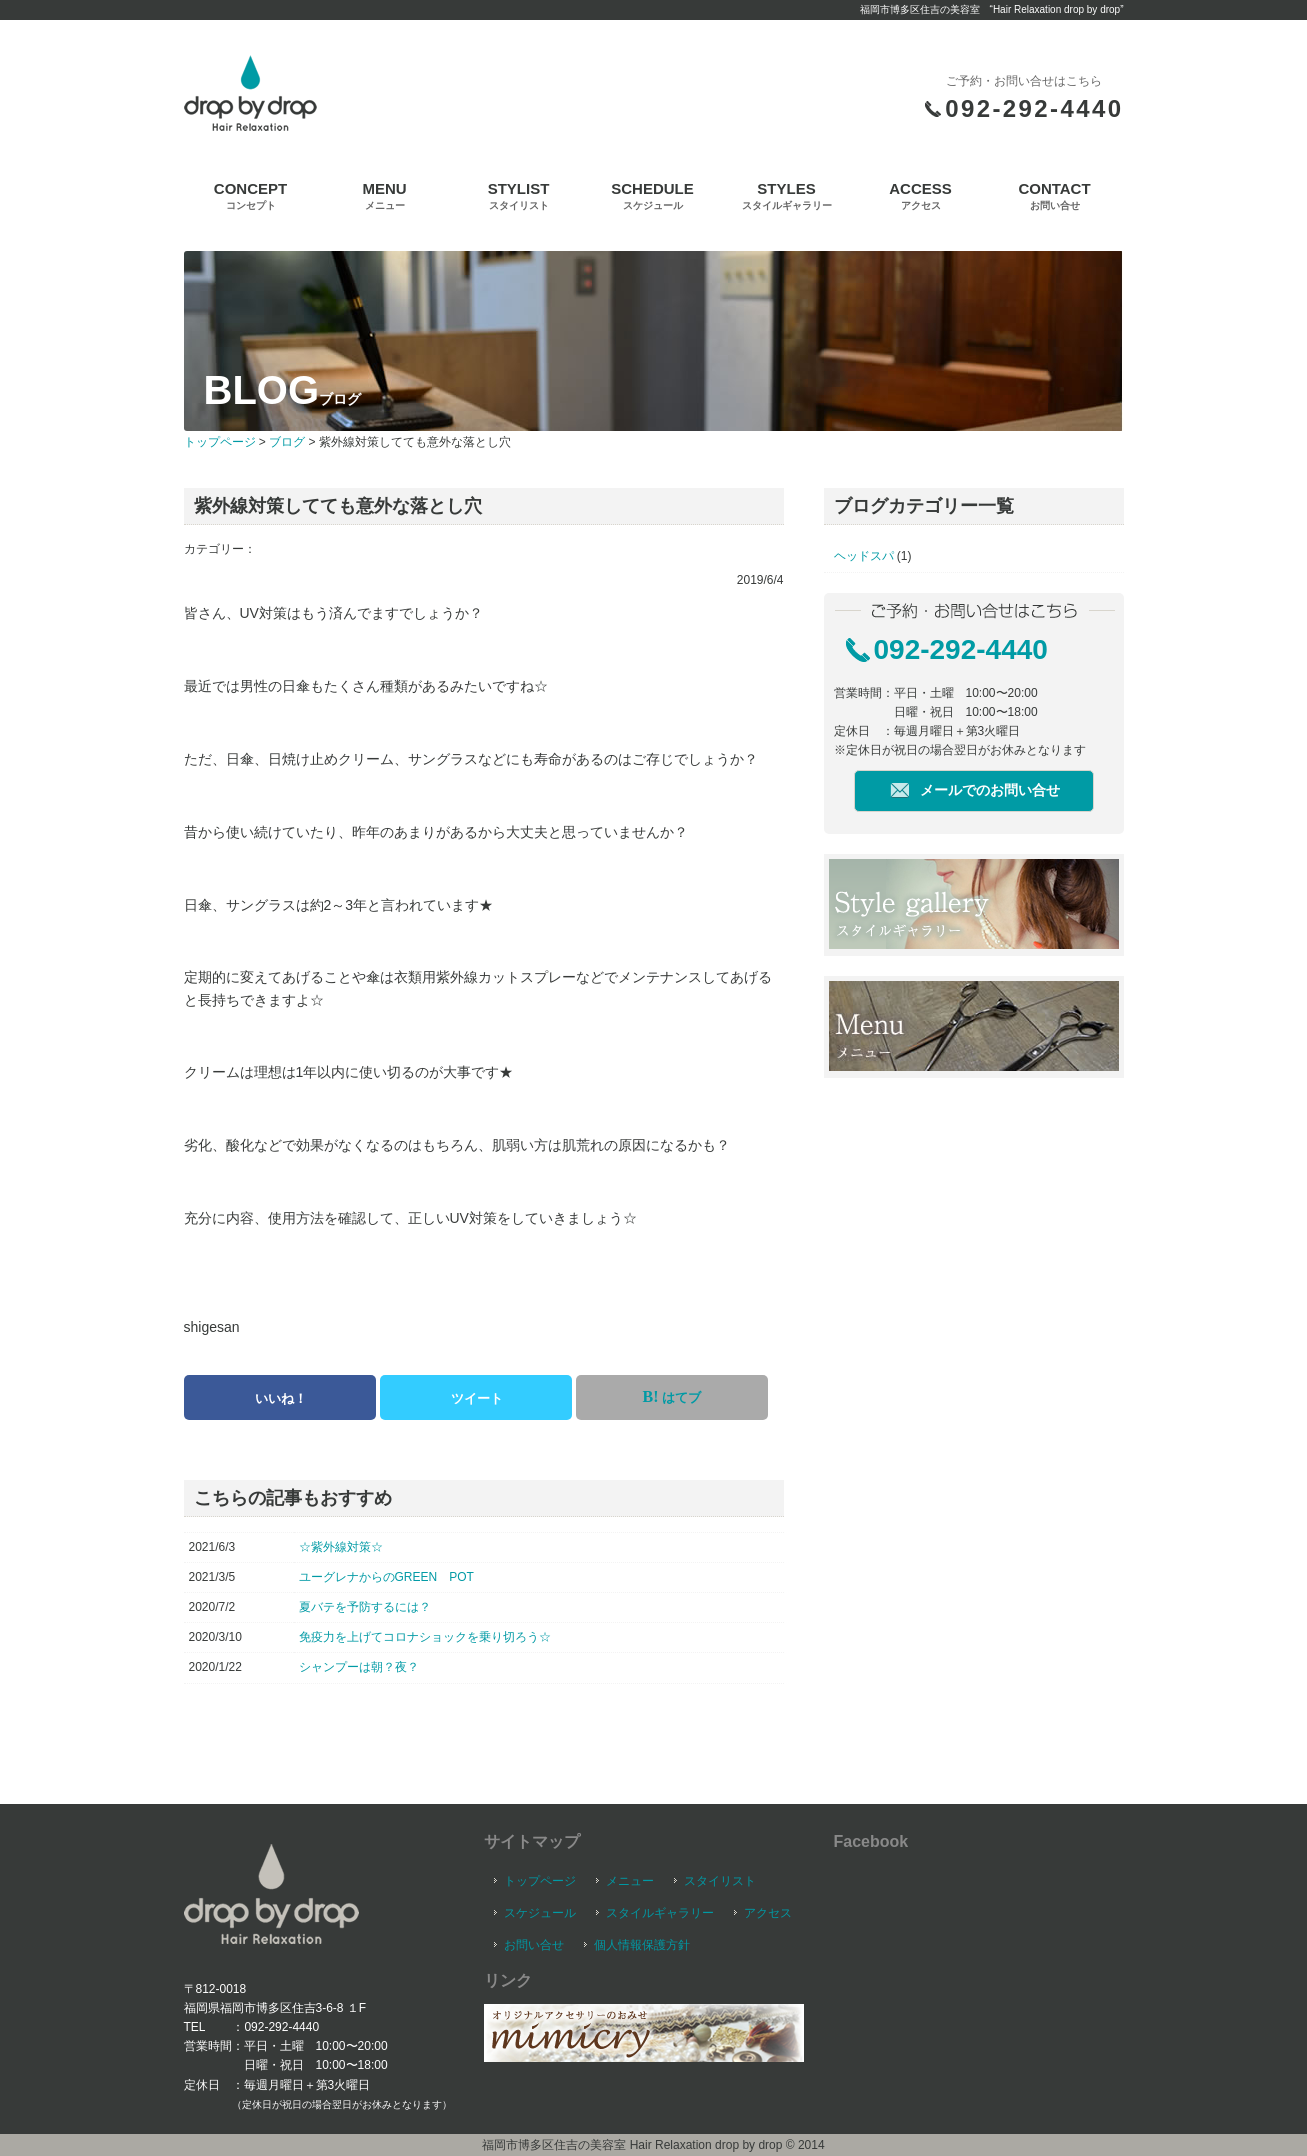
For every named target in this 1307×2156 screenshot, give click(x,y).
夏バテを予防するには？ (365, 1607)
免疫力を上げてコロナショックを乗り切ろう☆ (425, 1637)
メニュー (630, 1881)
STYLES (787, 195)
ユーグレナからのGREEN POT (386, 1577)
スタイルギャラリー (660, 1913)
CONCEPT (250, 195)
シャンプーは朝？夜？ (359, 1667)
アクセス (768, 1913)
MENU (384, 195)
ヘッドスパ (864, 556)
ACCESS (920, 195)
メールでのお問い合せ (990, 790)
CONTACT (1054, 195)
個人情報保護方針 (642, 1945)
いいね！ (281, 1398)
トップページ (220, 442)
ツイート (477, 1398)
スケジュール (540, 1913)
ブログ (287, 442)
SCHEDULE (652, 195)
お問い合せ (534, 1945)
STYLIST (519, 195)
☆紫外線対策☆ (341, 1547)
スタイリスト (720, 1881)
